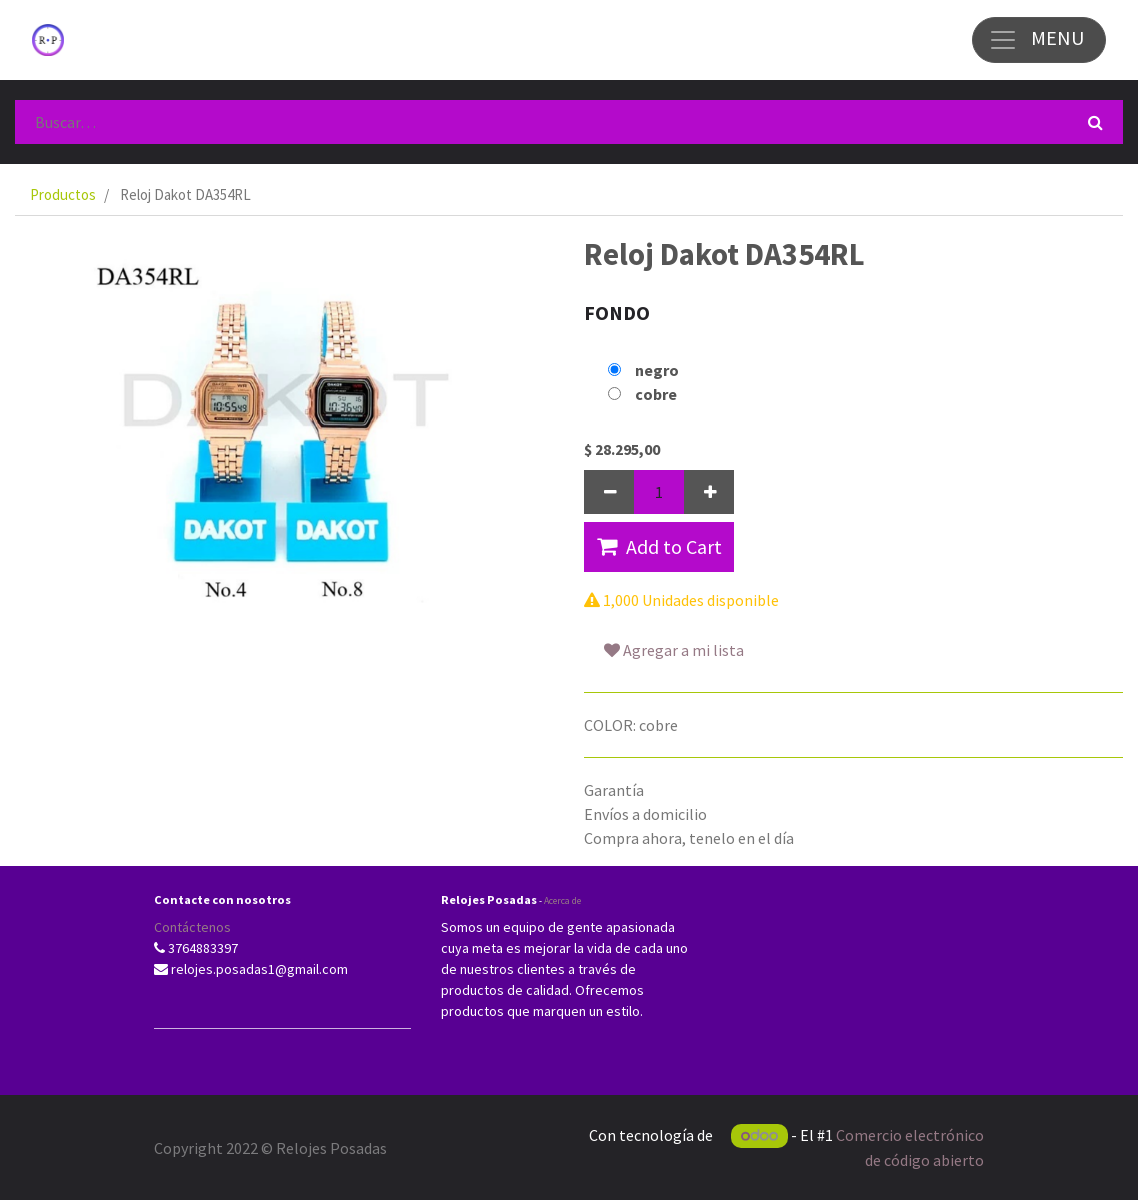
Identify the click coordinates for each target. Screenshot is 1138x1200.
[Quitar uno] (609, 492)
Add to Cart (659, 546)
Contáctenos (192, 927)
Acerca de (562, 900)
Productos (63, 194)
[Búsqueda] (1095, 122)
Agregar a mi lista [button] (674, 650)
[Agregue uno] (709, 492)
